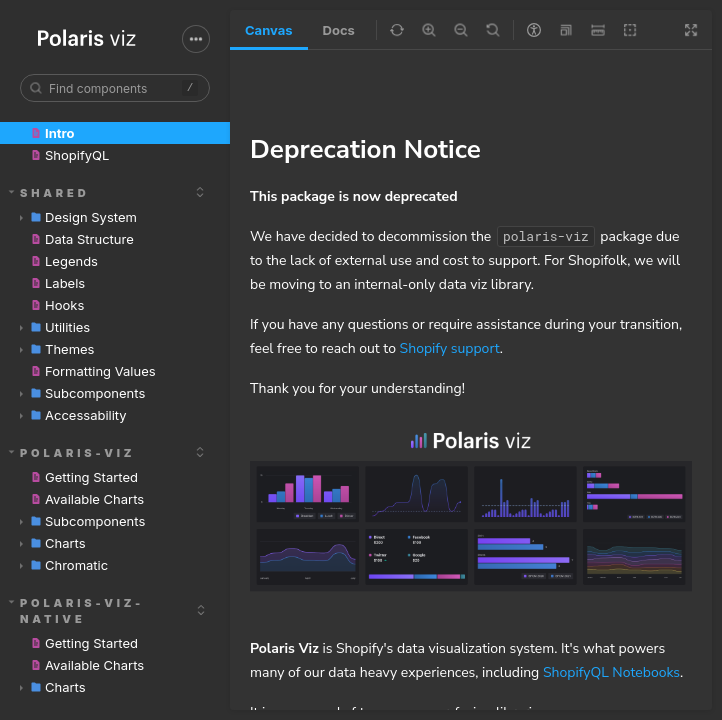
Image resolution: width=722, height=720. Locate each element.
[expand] (200, 192)
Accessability (73, 415)
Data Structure (81, 239)
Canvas (269, 30)
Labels (56, 283)
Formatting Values (92, 371)
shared (49, 193)
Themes (57, 349)
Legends (63, 261)
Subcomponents (82, 393)
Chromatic (64, 565)
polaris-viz (72, 453)
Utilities (55, 327)
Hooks (56, 305)
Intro (51, 133)
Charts (53, 543)
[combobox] (115, 88)
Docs (339, 30)
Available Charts (86, 499)
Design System (78, 217)
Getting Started (83, 477)
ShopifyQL (68, 155)
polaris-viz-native (77, 611)
